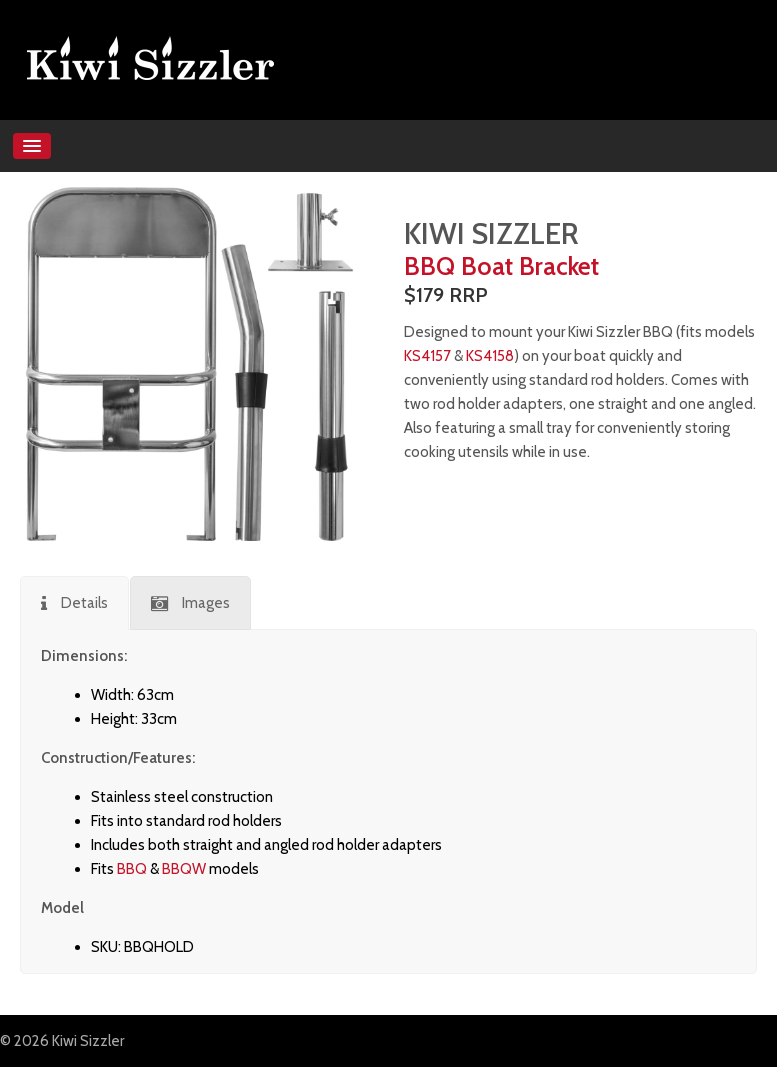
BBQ (132, 869)
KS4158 (490, 356)
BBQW (184, 869)
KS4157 (427, 356)
